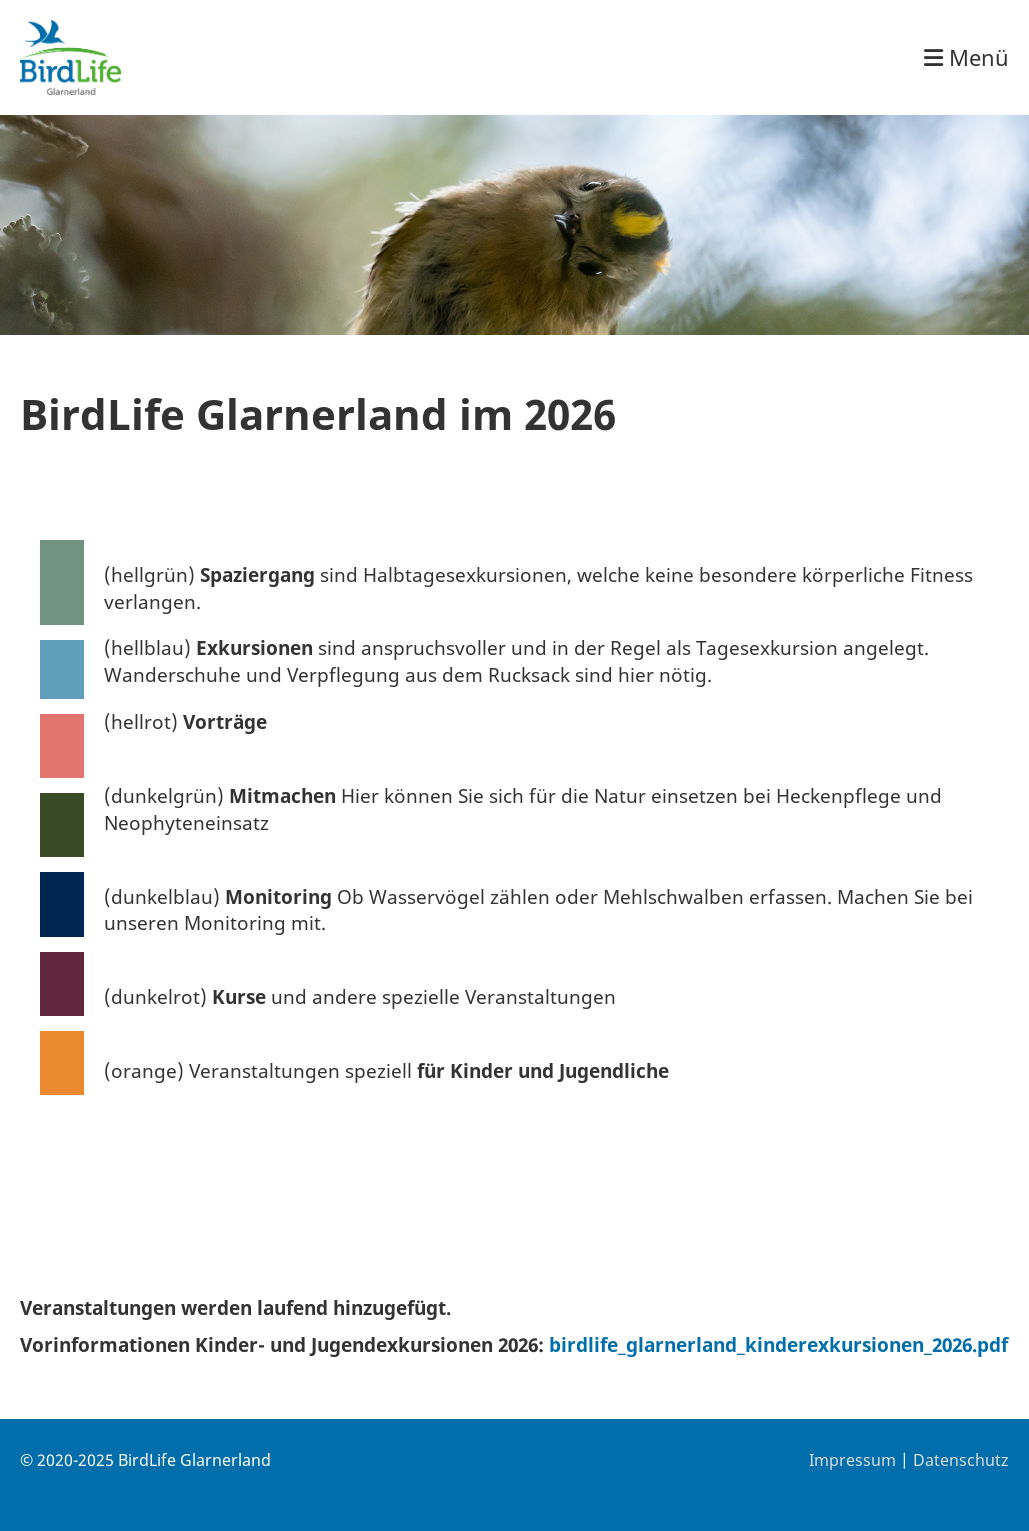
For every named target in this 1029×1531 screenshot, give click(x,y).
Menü (966, 57)
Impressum (852, 1460)
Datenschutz (961, 1460)
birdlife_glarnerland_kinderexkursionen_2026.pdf (778, 1344)
